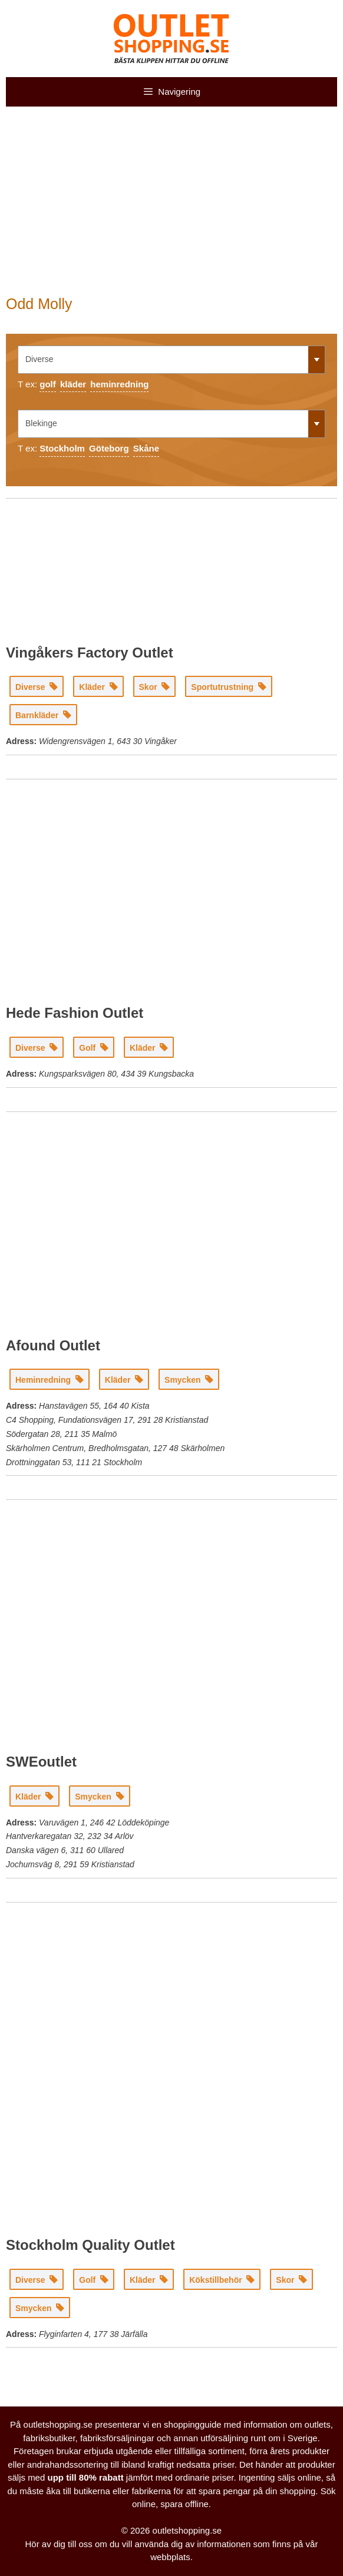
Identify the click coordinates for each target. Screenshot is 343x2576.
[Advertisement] (171, 206)
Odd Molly (39, 304)
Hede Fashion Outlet (74, 1013)
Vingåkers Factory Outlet (89, 652)
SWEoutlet (41, 1762)
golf (47, 384)
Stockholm (62, 448)
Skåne (146, 448)
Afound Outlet (53, 1345)
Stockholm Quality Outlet (90, 2245)
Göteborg (109, 448)
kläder (73, 384)
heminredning (119, 384)
